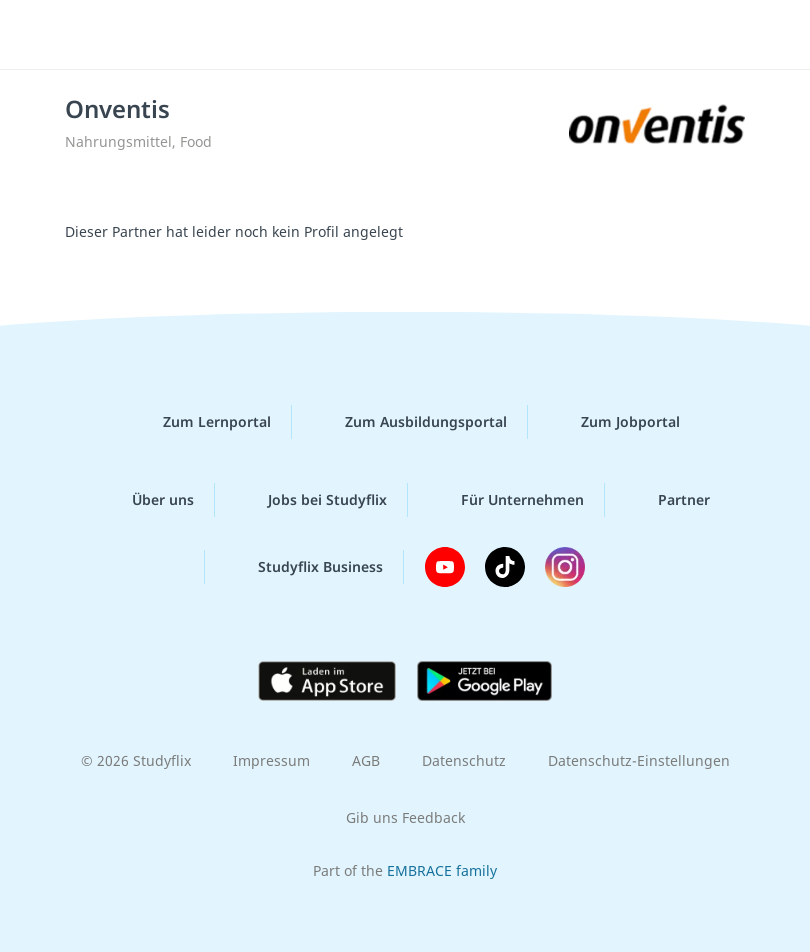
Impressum (271, 760)
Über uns (147, 500)
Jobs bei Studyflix (311, 500)
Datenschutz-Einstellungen (639, 760)
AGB (366, 760)
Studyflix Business (304, 567)
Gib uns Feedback (405, 817)
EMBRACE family (442, 870)
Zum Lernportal (201, 422)
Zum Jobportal (614, 422)
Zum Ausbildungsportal (410, 422)
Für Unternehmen (506, 500)
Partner (668, 500)
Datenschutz (464, 760)
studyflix (422, 35)
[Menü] (45, 35)
